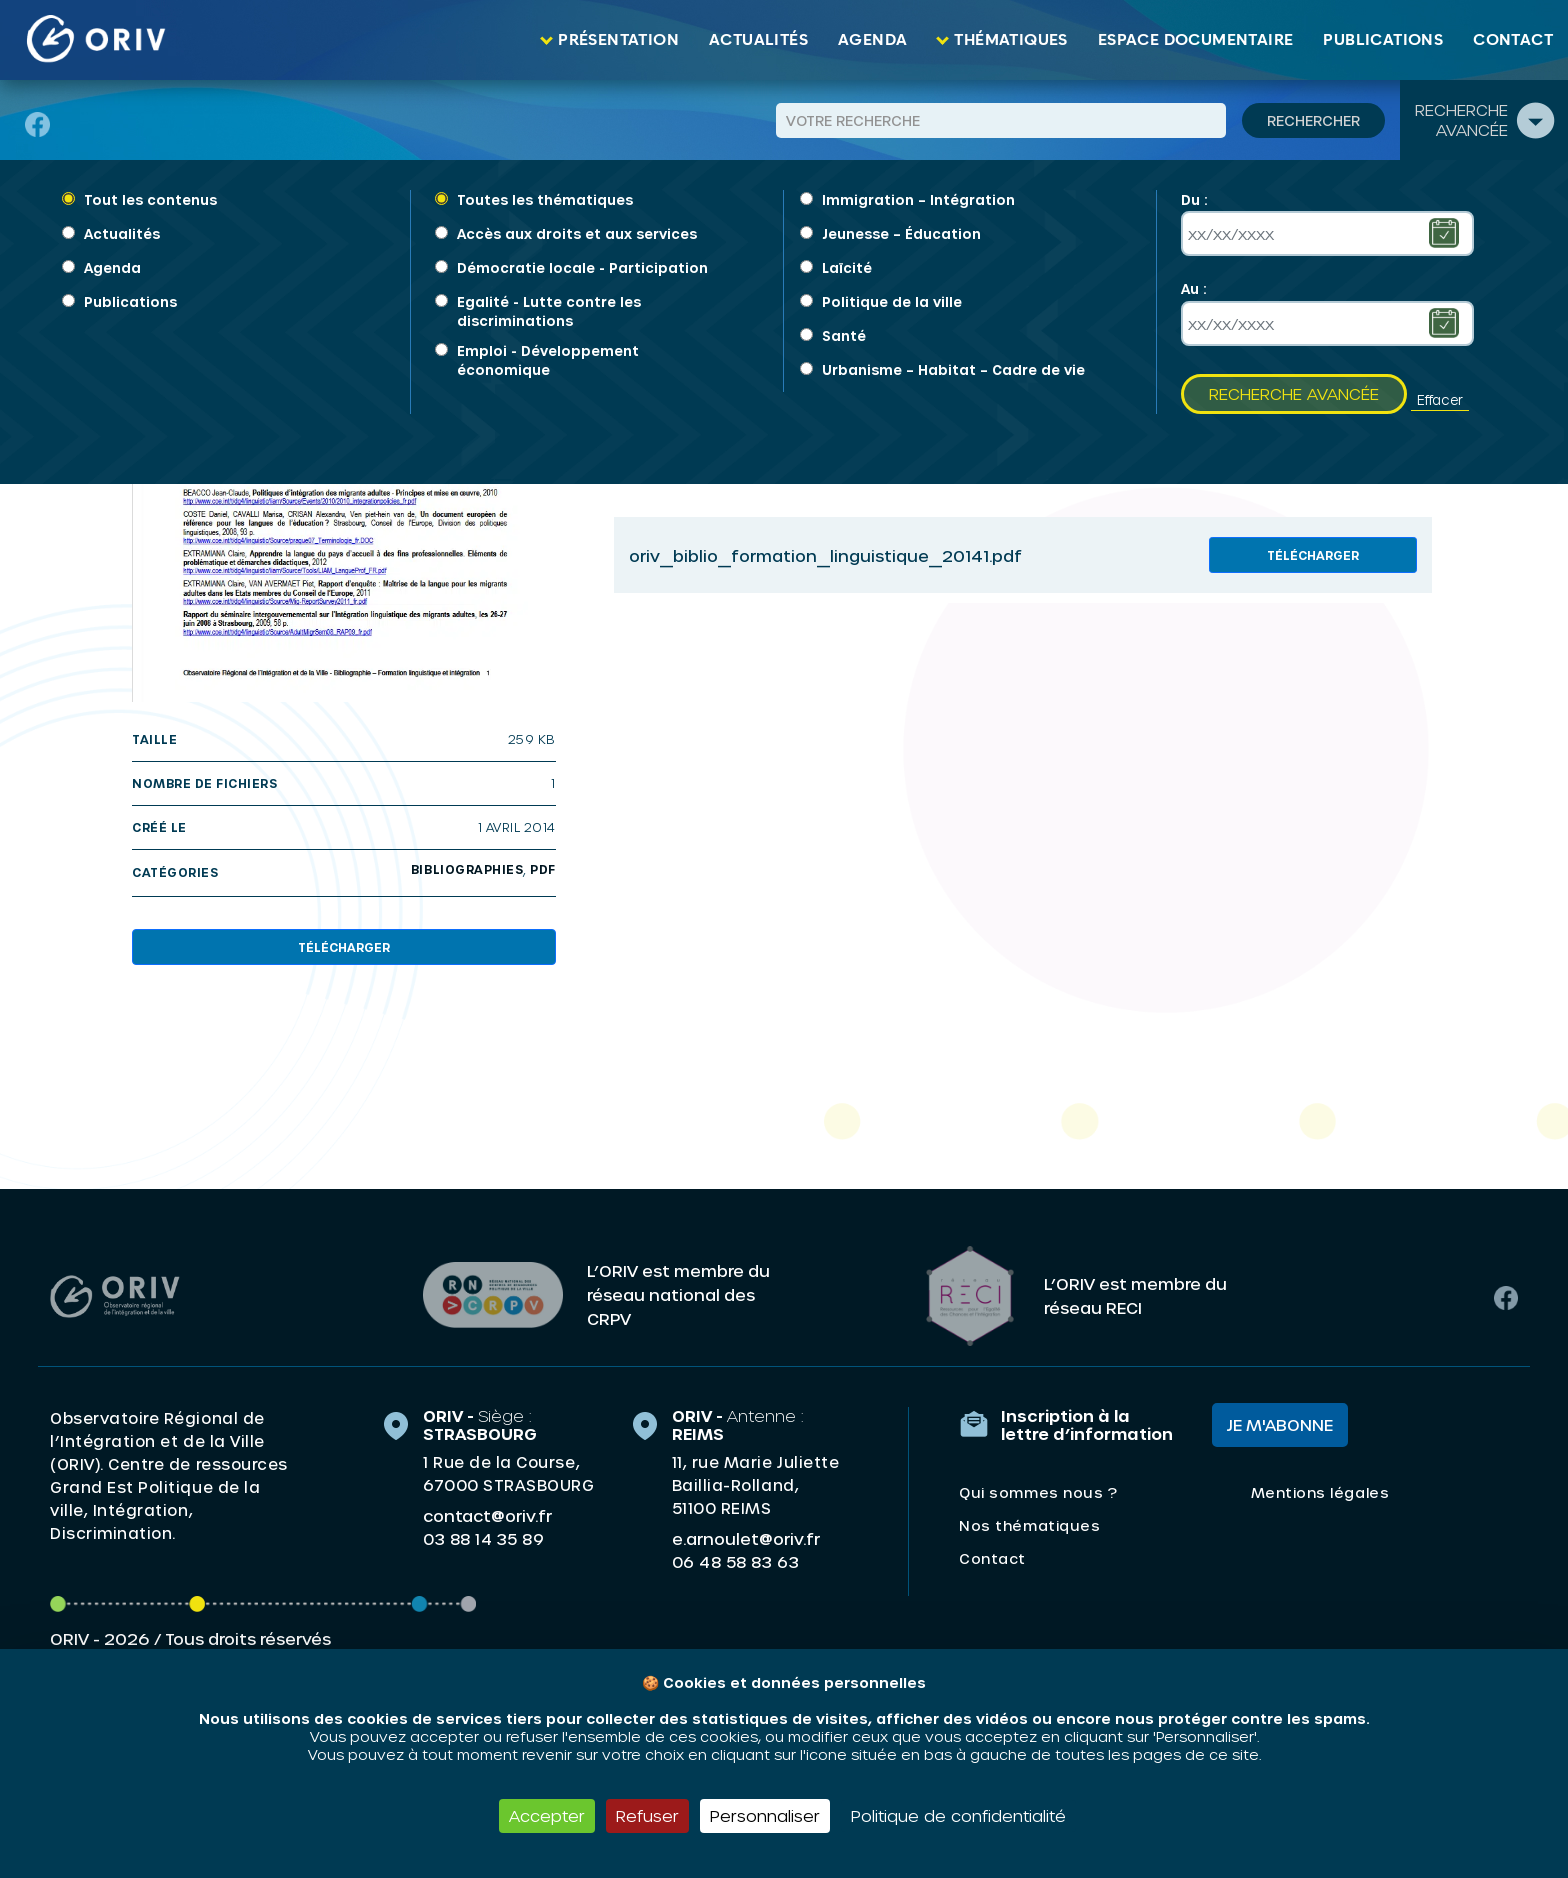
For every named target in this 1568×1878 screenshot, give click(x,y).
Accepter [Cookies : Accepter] (547, 1815)
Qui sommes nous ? (1038, 1485)
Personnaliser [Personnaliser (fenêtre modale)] (765, 1815)
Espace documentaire (1196, 40)
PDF (543, 869)
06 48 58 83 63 (735, 1555)
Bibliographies (467, 869)
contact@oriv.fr (487, 1508)
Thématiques (1010, 40)
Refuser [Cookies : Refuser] (647, 1815)
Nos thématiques (1029, 1518)
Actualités (758, 40)
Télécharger (344, 947)
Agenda (872, 40)
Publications (1383, 40)
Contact (1513, 40)
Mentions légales (1320, 1485)
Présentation (618, 40)
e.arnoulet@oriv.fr (746, 1531)
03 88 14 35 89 (483, 1532)
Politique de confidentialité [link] (958, 1815)
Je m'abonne (1280, 1417)
